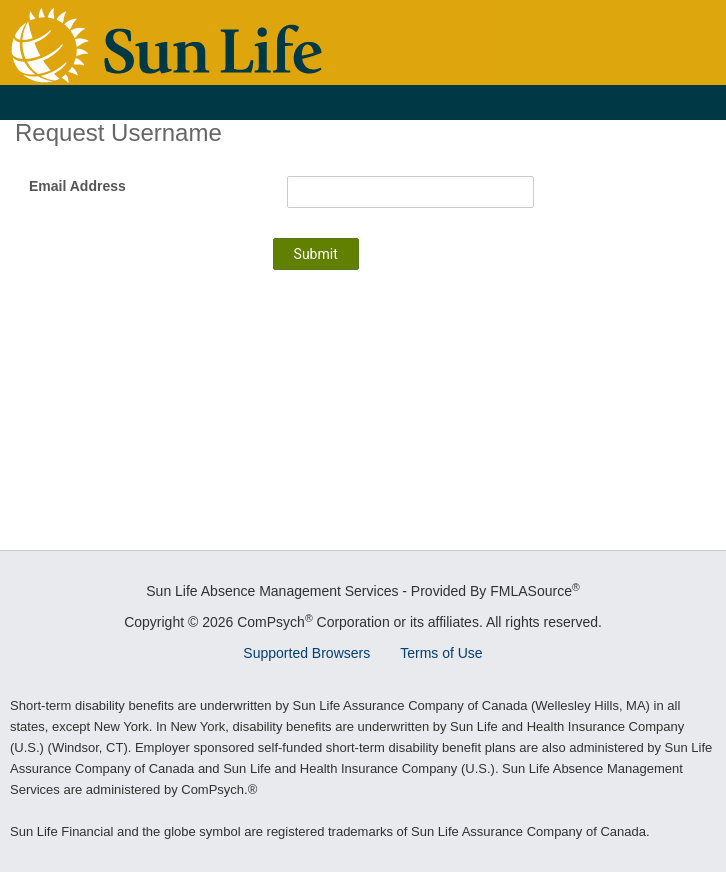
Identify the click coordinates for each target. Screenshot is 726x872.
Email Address (77, 186)
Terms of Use (441, 653)
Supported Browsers (306, 653)
